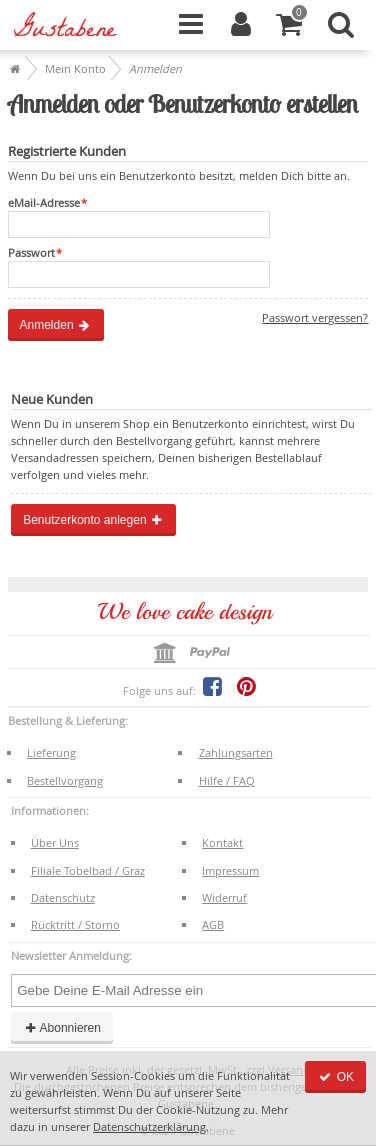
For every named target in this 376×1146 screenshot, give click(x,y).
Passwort (31, 252)
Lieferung (51, 752)
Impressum (230, 870)
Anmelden (56, 325)
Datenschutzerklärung (149, 1126)
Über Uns (55, 842)
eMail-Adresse (44, 202)
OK (335, 1077)
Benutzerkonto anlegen (93, 520)
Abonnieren (62, 1028)
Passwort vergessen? (315, 317)
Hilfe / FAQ (227, 780)
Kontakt (222, 842)
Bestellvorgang (65, 780)
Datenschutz (63, 897)
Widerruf (224, 897)
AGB (213, 924)
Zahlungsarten (236, 752)
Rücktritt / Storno (75, 924)
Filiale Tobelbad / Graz (88, 870)
